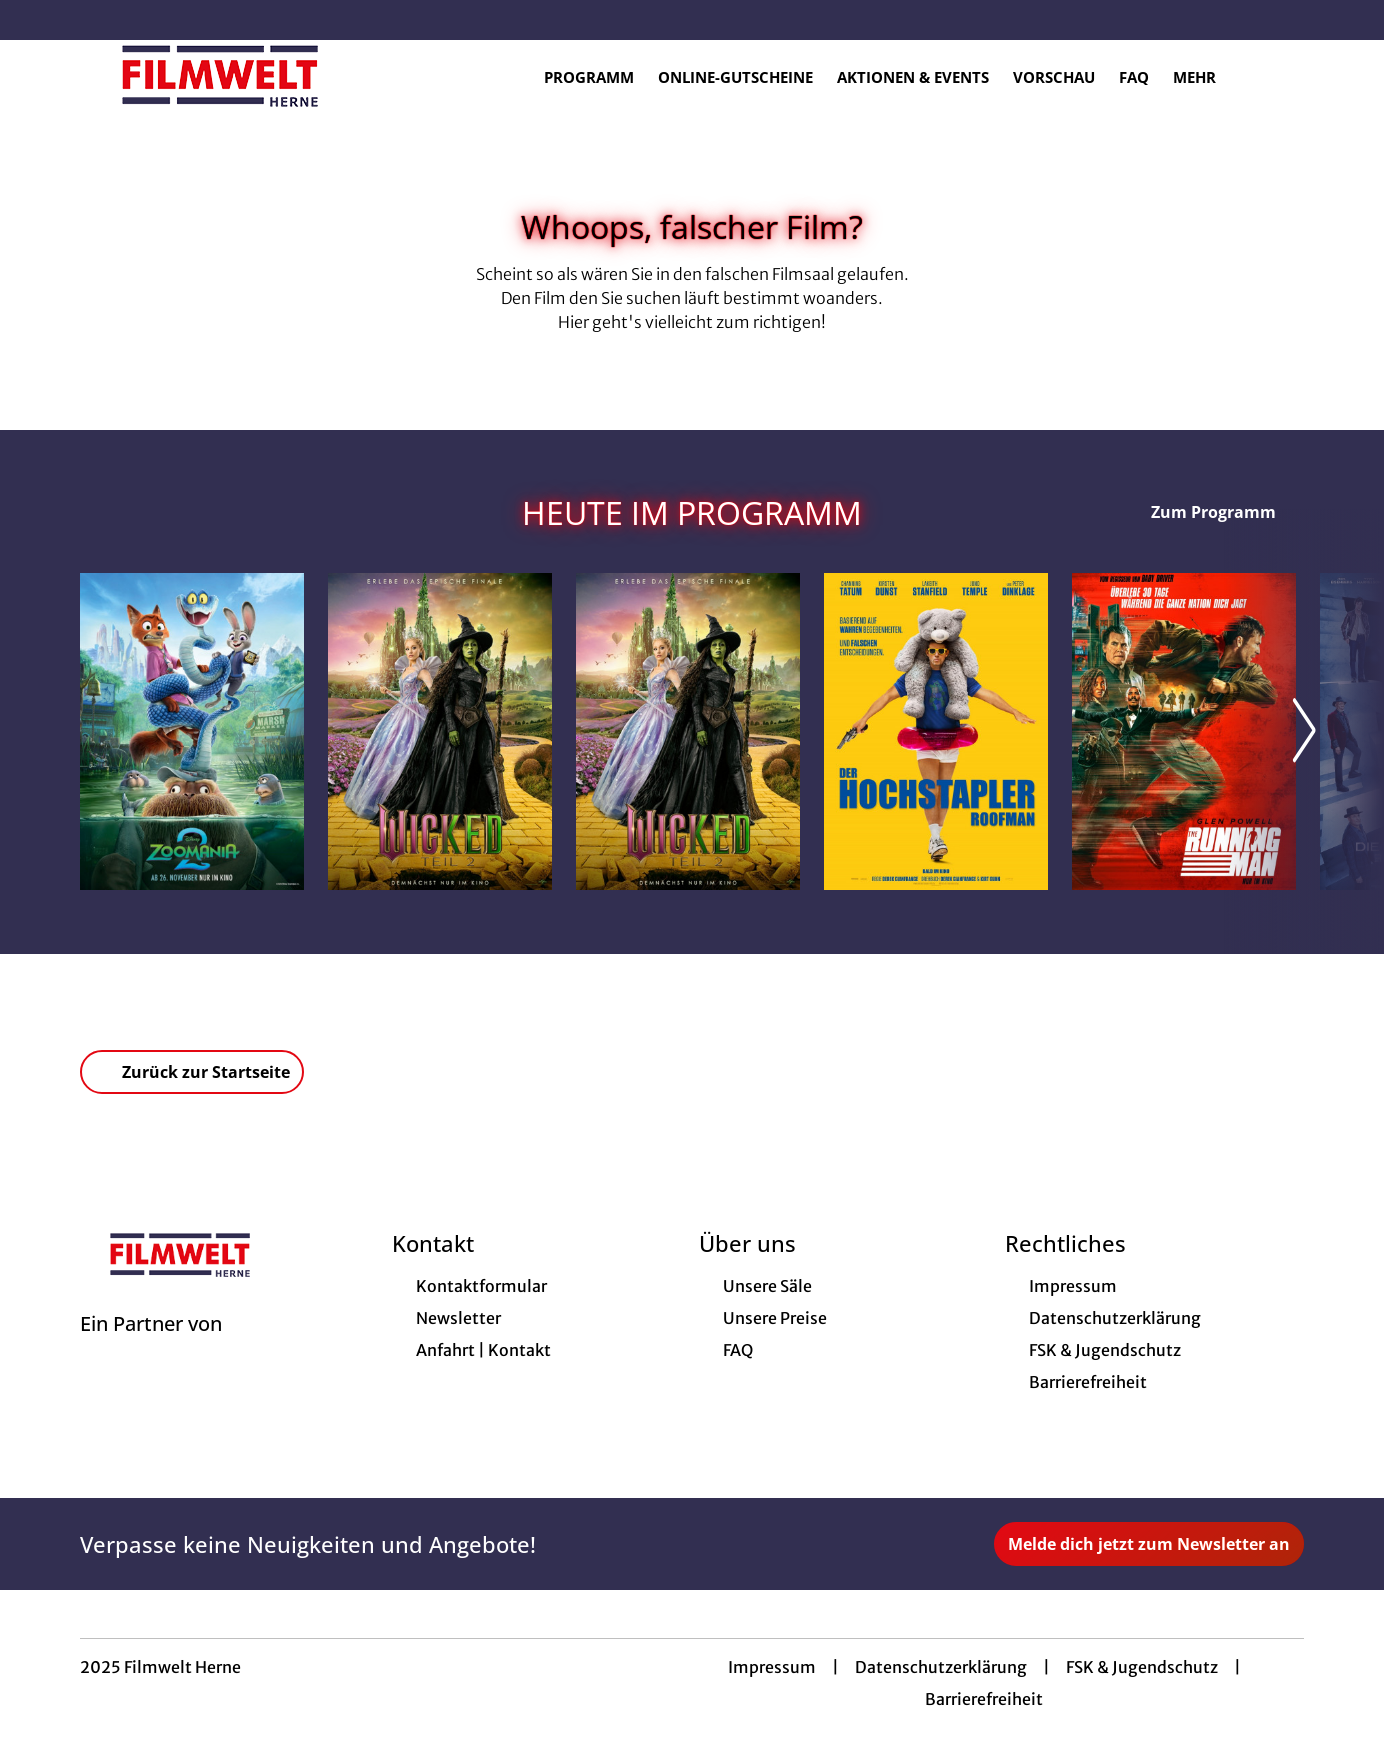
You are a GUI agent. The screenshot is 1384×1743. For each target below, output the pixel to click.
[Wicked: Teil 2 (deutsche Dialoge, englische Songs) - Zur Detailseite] (688, 731)
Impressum (772, 1667)
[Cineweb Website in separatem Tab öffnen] (151, 1349)
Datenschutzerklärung (941, 1667)
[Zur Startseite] (220, 76)
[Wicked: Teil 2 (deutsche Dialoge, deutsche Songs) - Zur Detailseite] (440, 731)
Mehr (1206, 77)
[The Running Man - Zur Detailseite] (1184, 731)
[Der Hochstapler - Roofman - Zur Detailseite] (936, 731)
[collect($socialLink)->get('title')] (36, 20)
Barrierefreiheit (984, 1699)
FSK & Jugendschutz (1142, 1667)
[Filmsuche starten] (1284, 76)
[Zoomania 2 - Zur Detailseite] (192, 731)
